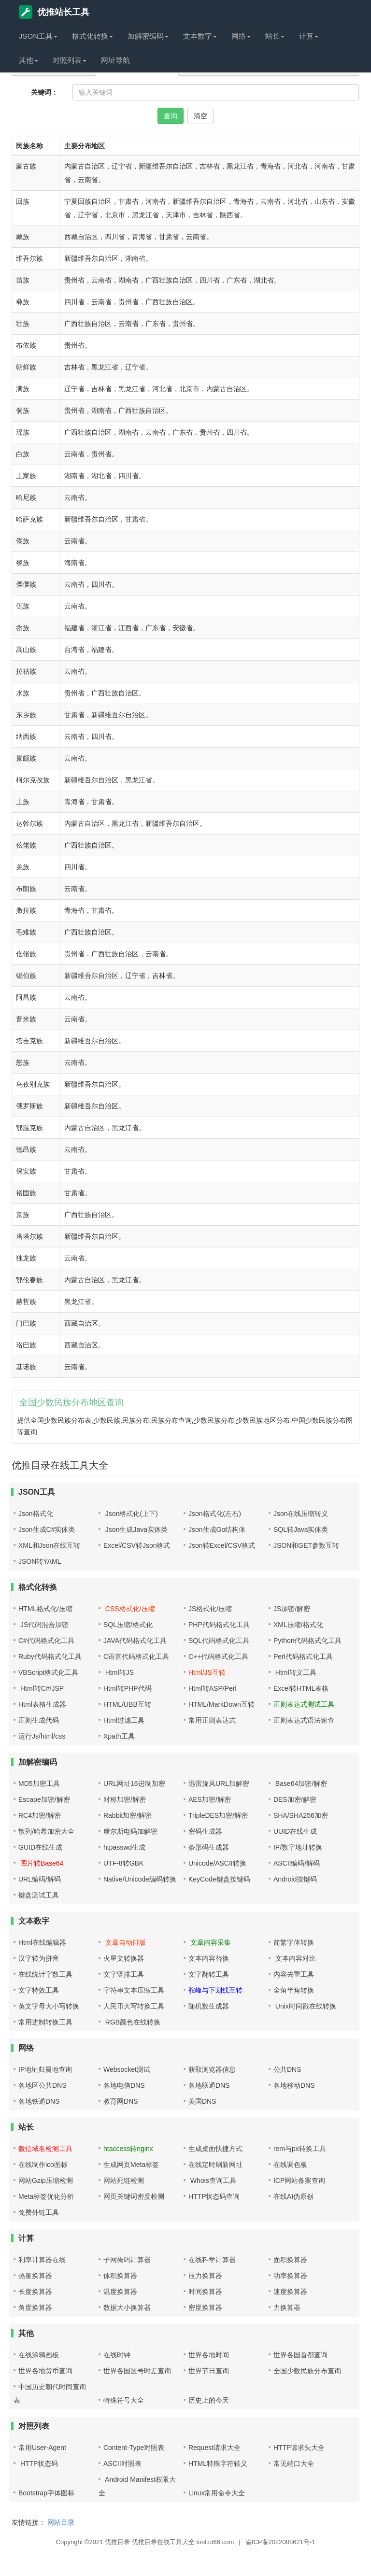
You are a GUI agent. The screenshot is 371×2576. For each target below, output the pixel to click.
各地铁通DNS (39, 2101)
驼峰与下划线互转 (215, 1990)
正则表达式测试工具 (303, 1704)
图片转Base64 (40, 1863)
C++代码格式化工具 (218, 1656)
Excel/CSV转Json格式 (136, 1545)
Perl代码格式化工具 (303, 1656)
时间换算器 (205, 2291)
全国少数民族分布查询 (307, 2371)
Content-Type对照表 (133, 2447)
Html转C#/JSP (41, 1688)
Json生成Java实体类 (135, 1529)
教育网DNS (120, 2101)
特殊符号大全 (123, 2400)
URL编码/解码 (39, 1879)
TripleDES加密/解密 (218, 1815)
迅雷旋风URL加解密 (218, 1783)
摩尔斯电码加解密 (130, 1831)
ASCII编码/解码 (296, 1863)
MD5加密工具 (39, 1783)
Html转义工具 (294, 1672)
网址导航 (115, 60)
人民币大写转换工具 (133, 2006)
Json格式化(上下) (130, 1513)
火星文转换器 (123, 1958)
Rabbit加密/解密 (127, 1815)
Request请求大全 (214, 2447)
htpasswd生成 (124, 1847)
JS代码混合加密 (43, 1624)
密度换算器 (205, 2307)
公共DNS (287, 2069)
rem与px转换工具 (299, 2148)
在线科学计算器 (212, 2260)
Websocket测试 (126, 2069)
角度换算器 (35, 2307)
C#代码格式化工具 (46, 1640)
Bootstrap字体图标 (46, 2493)
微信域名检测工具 (45, 2148)
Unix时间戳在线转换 (304, 2006)
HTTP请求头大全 (299, 2447)
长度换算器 (35, 2291)
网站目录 (60, 2522)
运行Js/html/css (41, 1736)
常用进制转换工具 (45, 2022)
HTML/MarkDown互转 (221, 1704)
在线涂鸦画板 (38, 2355)
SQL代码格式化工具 (218, 1640)
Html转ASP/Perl (212, 1688)
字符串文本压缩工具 (133, 1990)
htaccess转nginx (128, 2148)
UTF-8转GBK (123, 1863)
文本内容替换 (208, 1958)
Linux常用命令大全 (216, 2493)
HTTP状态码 (38, 2463)
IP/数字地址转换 (297, 1847)
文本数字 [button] (200, 36)
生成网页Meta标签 (131, 2164)
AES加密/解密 (209, 1799)
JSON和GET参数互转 (306, 1545)
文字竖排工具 (123, 1974)
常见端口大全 (293, 2463)
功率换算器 (290, 2275)
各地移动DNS (294, 2085)
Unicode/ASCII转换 (217, 1863)
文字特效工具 (38, 1990)
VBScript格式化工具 (48, 1672)
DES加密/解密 (294, 1799)
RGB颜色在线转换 (131, 2022)
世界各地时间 (208, 2355)
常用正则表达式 (212, 1720)
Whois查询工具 (212, 2180)
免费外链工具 (38, 2212)
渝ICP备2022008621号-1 (280, 2542)
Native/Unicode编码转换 (139, 1879)
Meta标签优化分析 (46, 2196)
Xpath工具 (119, 1736)
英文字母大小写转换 (48, 2006)
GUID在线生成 (40, 1847)
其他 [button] (28, 60)
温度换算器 (120, 2291)
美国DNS (202, 2101)
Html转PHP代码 (127, 1688)
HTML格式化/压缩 (45, 1609)
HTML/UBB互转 (127, 1704)
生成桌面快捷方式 (215, 2148)
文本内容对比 (294, 1958)
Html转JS (118, 1672)
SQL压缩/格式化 (128, 1624)
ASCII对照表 (122, 2463)
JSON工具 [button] (38, 36)
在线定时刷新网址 (215, 2164)
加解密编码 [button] (148, 36)
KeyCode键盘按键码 (219, 1879)
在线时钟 (116, 2355)
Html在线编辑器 (42, 1942)
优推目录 (117, 2542)
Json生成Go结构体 (216, 1529)
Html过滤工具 (123, 1720)
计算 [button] (308, 36)
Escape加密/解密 (44, 1799)
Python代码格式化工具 (307, 1640)
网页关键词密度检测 (133, 2196)
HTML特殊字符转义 (217, 2463)
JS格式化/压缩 (210, 1609)
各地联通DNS (209, 2085)
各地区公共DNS (42, 2085)
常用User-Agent (42, 2447)
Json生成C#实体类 (46, 1529)
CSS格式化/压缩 (129, 1609)
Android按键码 (295, 1879)
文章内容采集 (209, 1942)
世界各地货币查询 (45, 2371)
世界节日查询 (208, 2371)
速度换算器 (290, 2291)
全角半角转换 (293, 1990)
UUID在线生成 (295, 1831)
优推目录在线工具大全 (163, 2542)
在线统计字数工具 (45, 1974)
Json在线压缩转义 (300, 1513)
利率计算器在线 (42, 2260)
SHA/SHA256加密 (300, 1815)
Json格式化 (35, 1513)
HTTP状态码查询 (214, 2196)
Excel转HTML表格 (300, 1688)
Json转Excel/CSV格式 (221, 1545)
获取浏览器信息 (212, 2069)
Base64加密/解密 (300, 1783)
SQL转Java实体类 (300, 1529)
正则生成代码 (38, 1720)
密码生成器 (205, 1831)
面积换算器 (290, 2260)
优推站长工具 (54, 12)
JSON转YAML (39, 1561)
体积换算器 (120, 2275)
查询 (170, 116)
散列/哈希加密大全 (46, 1831)
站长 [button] (275, 36)
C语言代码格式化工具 (136, 1656)
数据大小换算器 (127, 2307)
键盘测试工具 (38, 1895)
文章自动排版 (124, 1942)
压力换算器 (205, 2275)
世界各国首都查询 (300, 2355)
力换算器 (286, 2307)
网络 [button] (241, 36)
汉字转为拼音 (38, 1958)
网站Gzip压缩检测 (45, 2180)
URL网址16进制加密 (134, 1783)
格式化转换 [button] (92, 36)
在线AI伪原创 (293, 2196)
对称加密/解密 (124, 1799)
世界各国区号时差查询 (137, 2371)
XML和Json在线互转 (49, 1545)
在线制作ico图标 (43, 2164)
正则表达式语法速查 (303, 1720)
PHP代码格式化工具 (219, 1624)
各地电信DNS (124, 2085)
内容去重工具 (293, 1974)
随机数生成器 (208, 2006)
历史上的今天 (208, 2400)
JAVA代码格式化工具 (135, 1640)
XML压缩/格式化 (298, 1624)
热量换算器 (35, 2275)
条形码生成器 (208, 1847)
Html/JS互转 (207, 1672)
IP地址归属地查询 (45, 2069)
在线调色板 (290, 2164)
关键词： (44, 92)
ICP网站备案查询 (299, 2180)
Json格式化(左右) (214, 1513)
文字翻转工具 (208, 1974)
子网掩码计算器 (127, 2260)
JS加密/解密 (291, 1609)
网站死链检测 (123, 2180)
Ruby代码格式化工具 (50, 1656)
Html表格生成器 (42, 1704)
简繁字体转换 (293, 1942)
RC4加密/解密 (39, 1815)
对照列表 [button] (69, 60)
